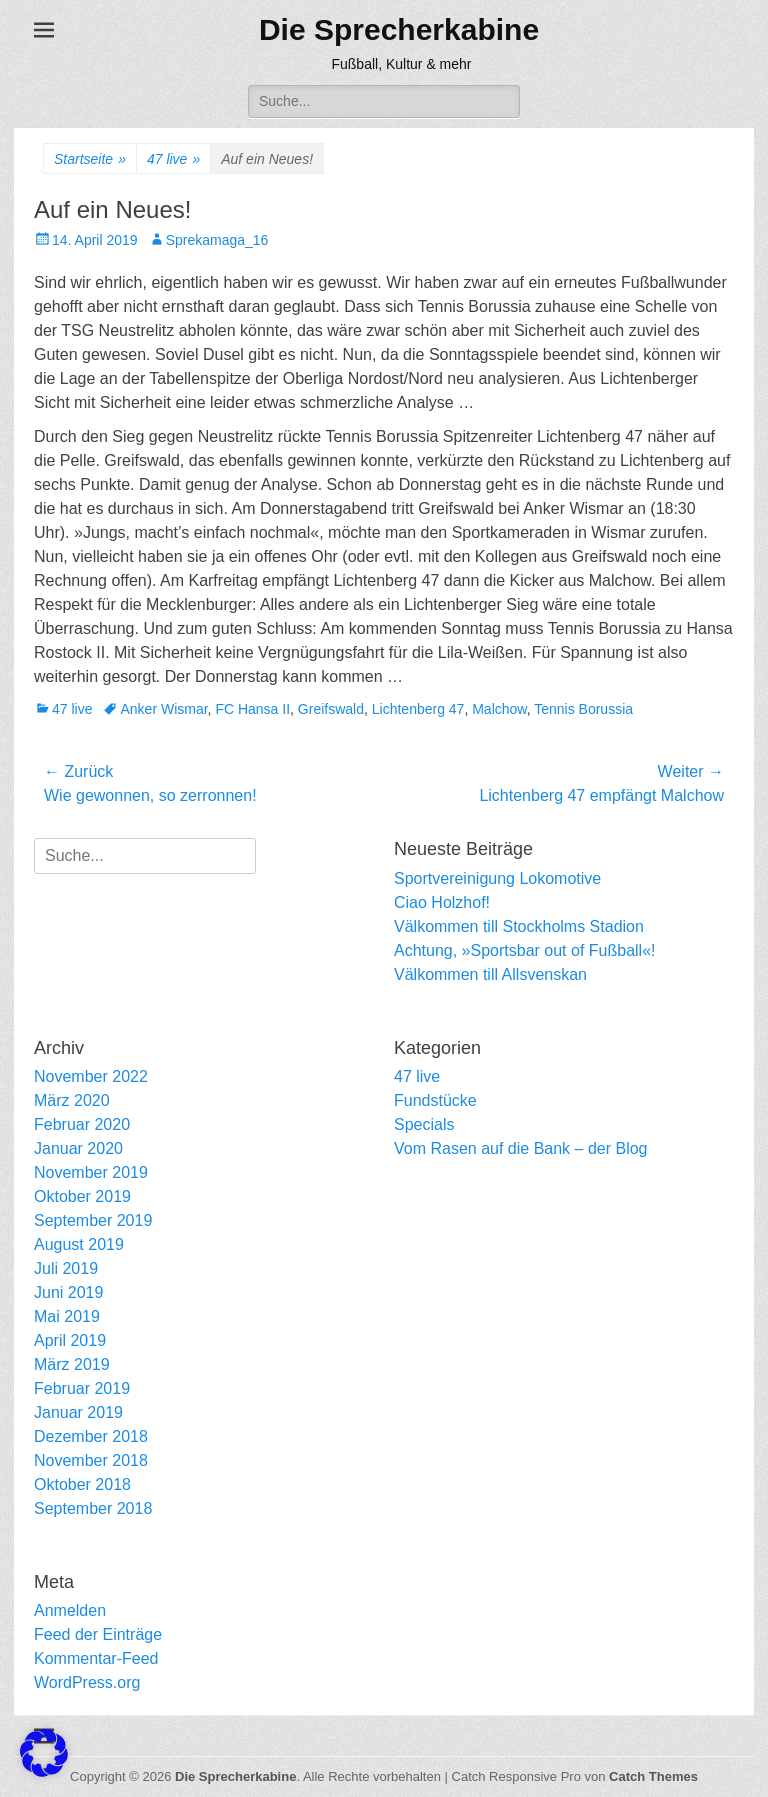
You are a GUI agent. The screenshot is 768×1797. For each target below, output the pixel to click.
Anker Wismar (163, 709)
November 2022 (91, 1076)
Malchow (499, 709)
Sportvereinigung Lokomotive (497, 878)
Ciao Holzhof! (442, 902)
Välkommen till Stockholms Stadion (519, 926)
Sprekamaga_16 (217, 240)
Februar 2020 (82, 1124)
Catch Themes (653, 1776)
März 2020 (72, 1100)
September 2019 (93, 1220)
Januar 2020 (78, 1148)
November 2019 (91, 1172)
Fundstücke (435, 1100)
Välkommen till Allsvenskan (490, 974)
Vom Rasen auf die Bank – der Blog (521, 1148)
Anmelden (70, 1610)
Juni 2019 (68, 1292)
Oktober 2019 (82, 1196)
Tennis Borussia (583, 709)
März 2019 (72, 1364)
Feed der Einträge (98, 1634)
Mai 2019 (67, 1316)
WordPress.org (87, 1682)
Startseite (90, 159)
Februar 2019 (82, 1388)
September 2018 (93, 1508)
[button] (44, 1753)
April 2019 (70, 1340)
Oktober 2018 (82, 1484)
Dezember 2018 (91, 1436)
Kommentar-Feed (96, 1658)
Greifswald (331, 709)
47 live (173, 159)
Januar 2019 (78, 1412)
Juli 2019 (66, 1268)
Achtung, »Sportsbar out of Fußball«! (524, 950)
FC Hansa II (252, 709)
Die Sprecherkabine (399, 29)
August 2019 (79, 1244)
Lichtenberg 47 (418, 709)
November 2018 (91, 1460)
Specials (424, 1124)
